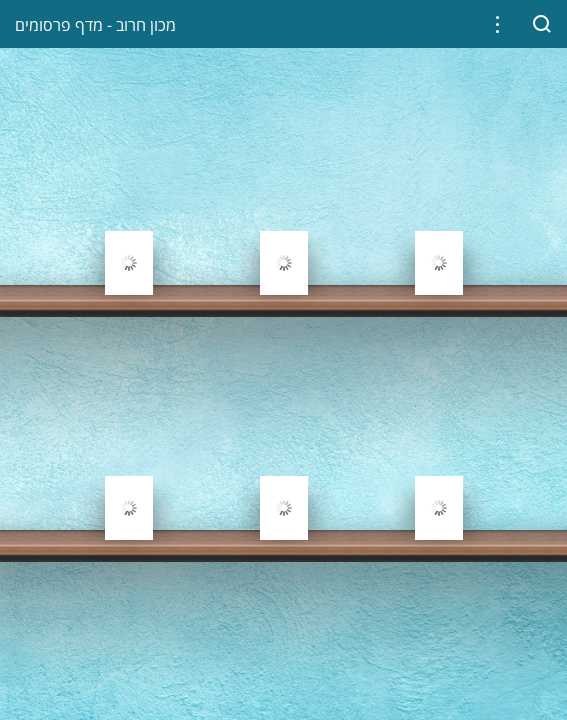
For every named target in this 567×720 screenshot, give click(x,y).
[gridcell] (128, 215)
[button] (497, 24)
